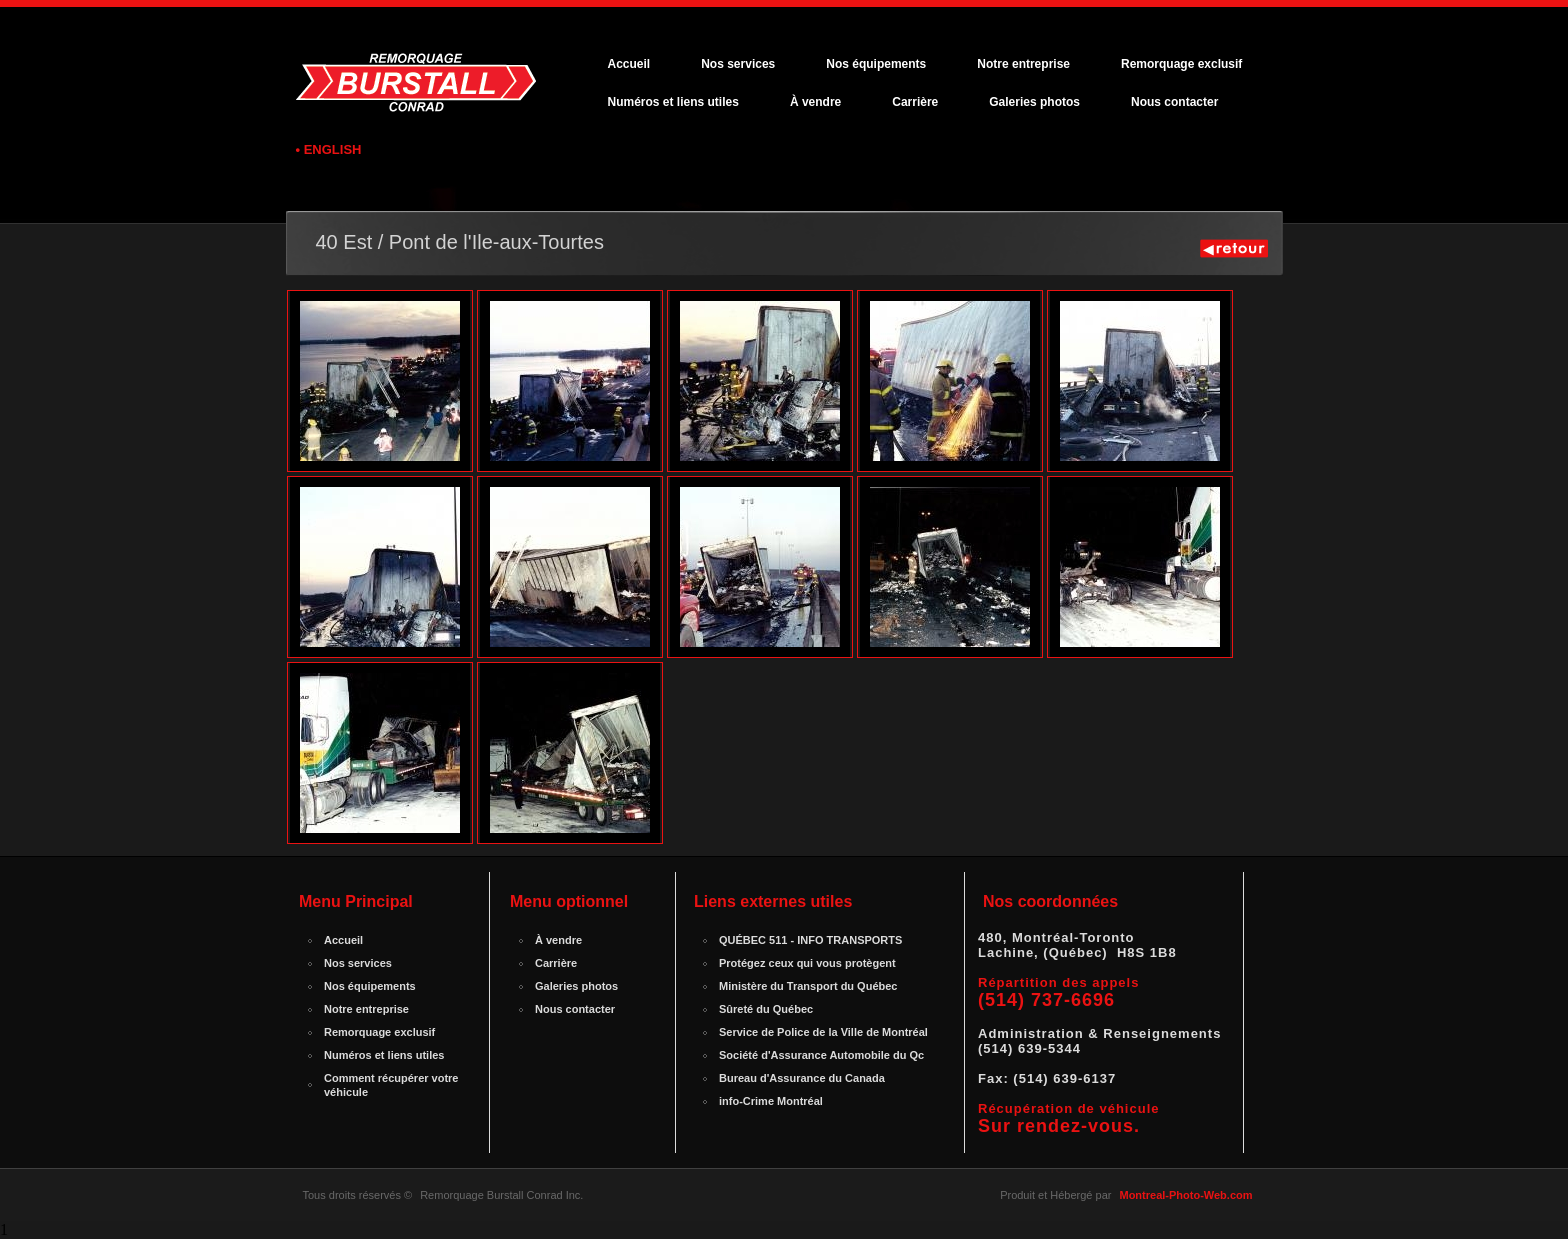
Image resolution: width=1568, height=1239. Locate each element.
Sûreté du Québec (766, 1009)
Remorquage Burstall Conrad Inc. (501, 1195)
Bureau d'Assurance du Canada (802, 1078)
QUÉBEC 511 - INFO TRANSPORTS (810, 940)
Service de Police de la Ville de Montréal (823, 1032)
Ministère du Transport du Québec (808, 986)
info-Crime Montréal (771, 1101)
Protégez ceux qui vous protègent (807, 963)
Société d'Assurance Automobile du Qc (821, 1055)
